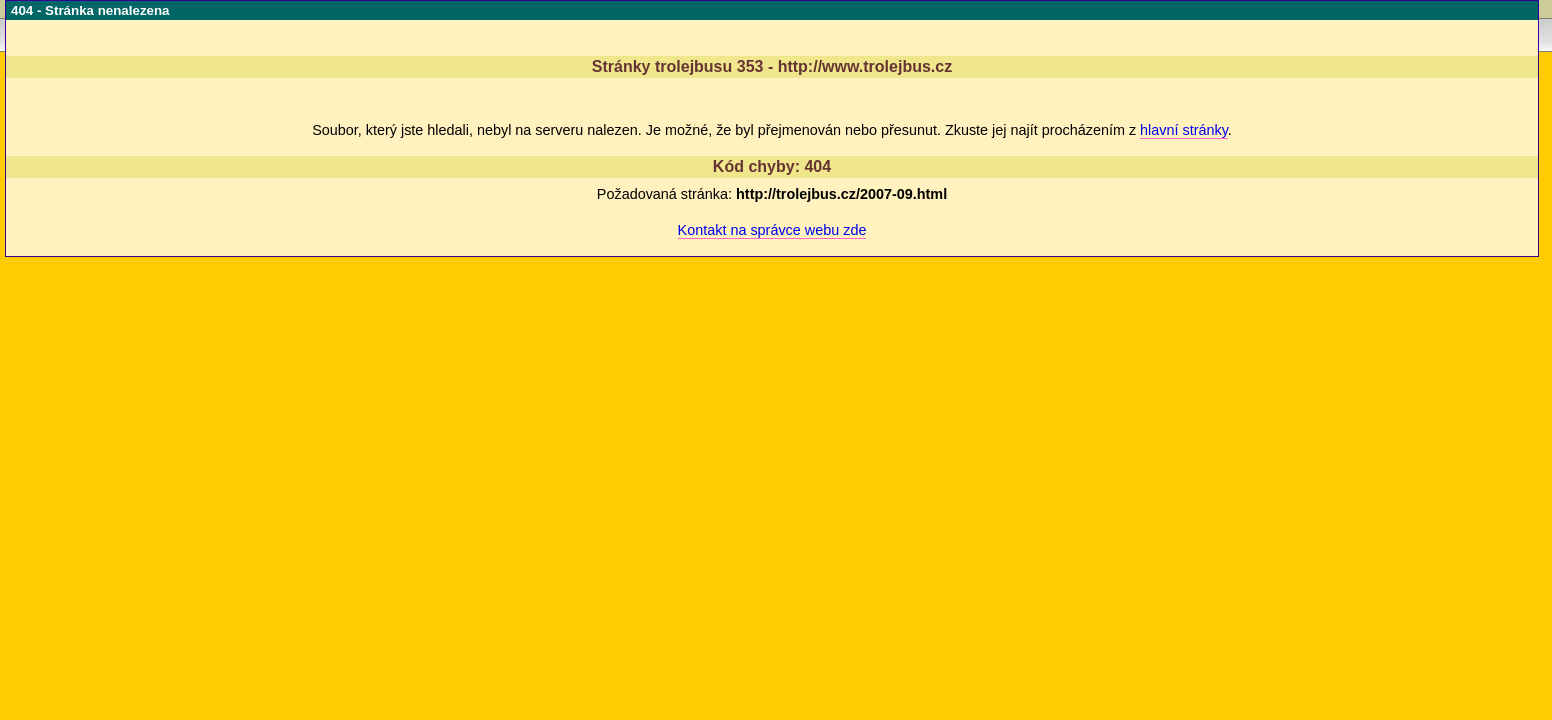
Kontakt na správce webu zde (772, 230)
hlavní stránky (1184, 130)
